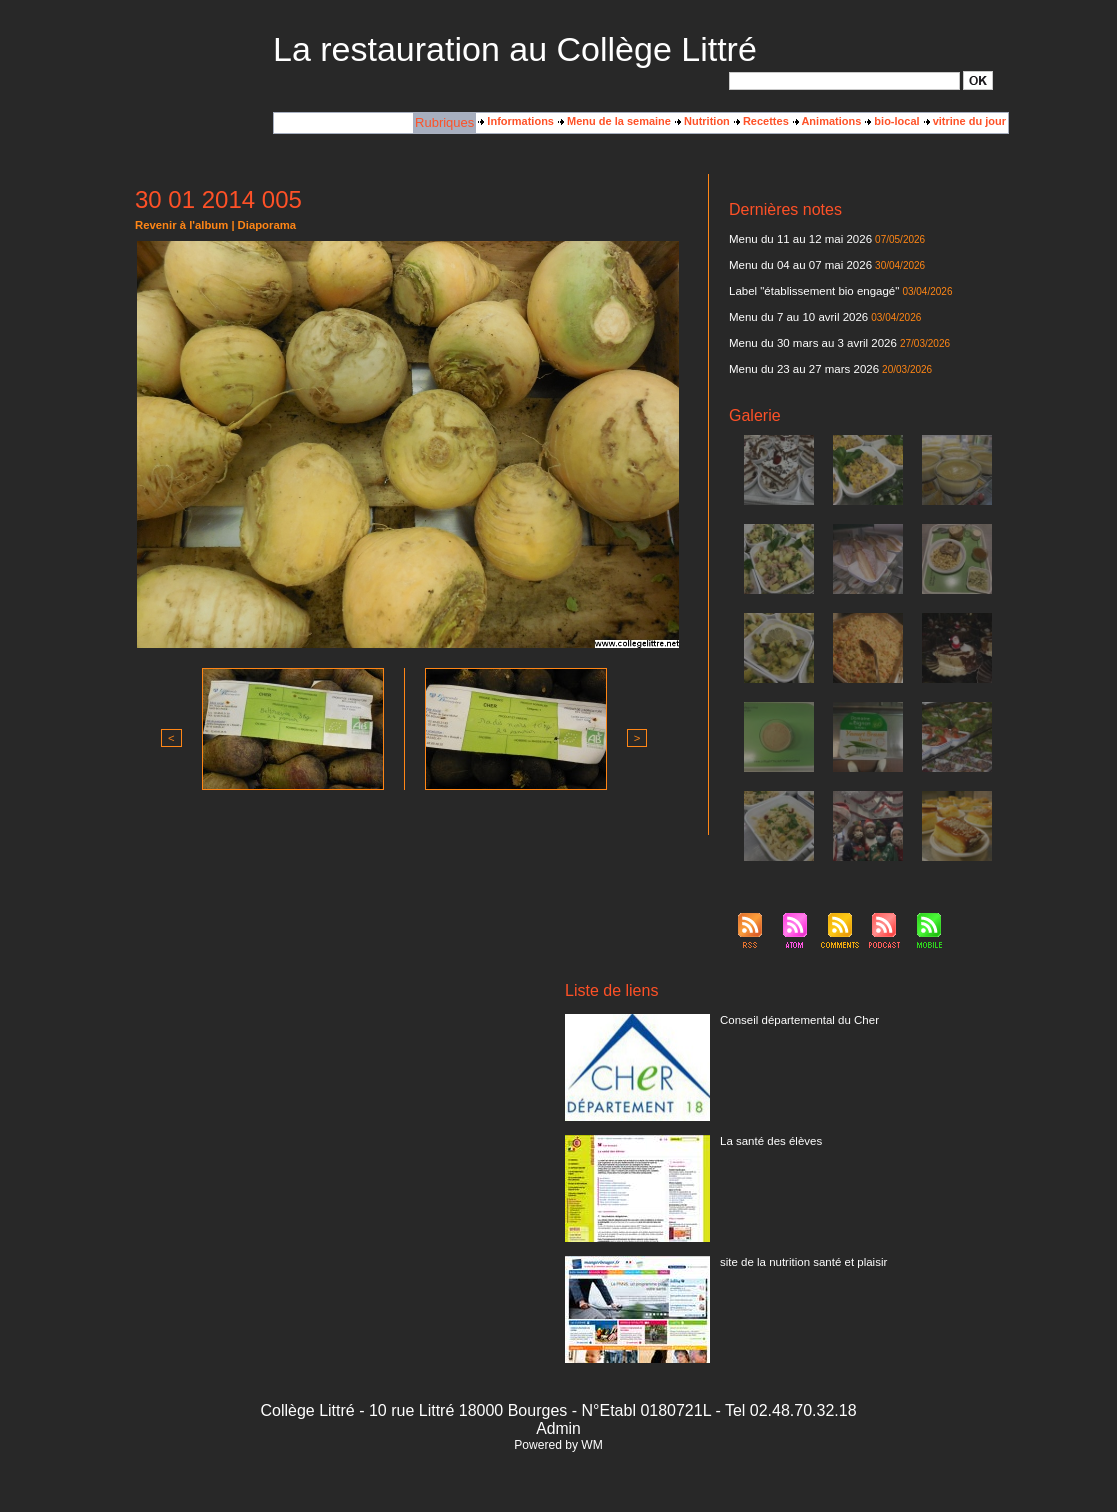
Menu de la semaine (614, 121)
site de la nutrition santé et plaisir (800, 1262)
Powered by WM (558, 1445)
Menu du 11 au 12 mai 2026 (797, 239)
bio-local (892, 121)
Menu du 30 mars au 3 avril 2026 (809, 343)
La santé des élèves (769, 1141)
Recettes (761, 121)
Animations (827, 121)
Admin (558, 1428)
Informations (516, 121)
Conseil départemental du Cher (796, 1020)
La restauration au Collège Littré (515, 49)
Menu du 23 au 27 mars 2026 (801, 369)
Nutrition (702, 121)
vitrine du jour (965, 121)
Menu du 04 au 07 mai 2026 (797, 265)
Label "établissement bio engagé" (810, 291)
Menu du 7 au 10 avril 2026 (795, 317)
